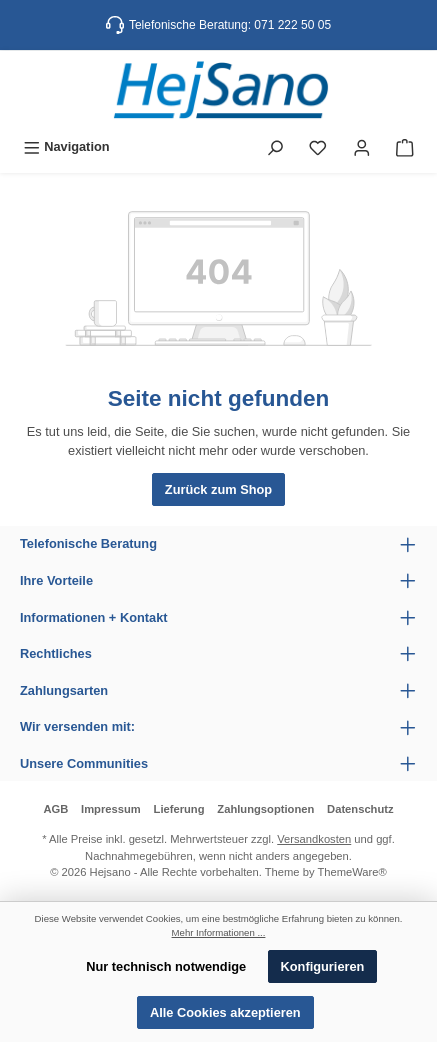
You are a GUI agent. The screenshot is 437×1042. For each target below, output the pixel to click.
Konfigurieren (323, 966)
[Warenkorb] (405, 146)
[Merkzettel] (318, 146)
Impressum (111, 809)
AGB (55, 809)
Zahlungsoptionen (265, 809)
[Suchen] (275, 146)
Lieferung (179, 809)
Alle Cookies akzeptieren (225, 1012)
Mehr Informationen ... (219, 932)
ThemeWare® (351, 872)
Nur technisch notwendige (166, 966)
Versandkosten (314, 839)
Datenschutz (360, 809)
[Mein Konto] (362, 146)
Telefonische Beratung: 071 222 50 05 (230, 25)
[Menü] (66, 146)
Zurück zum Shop (218, 489)
